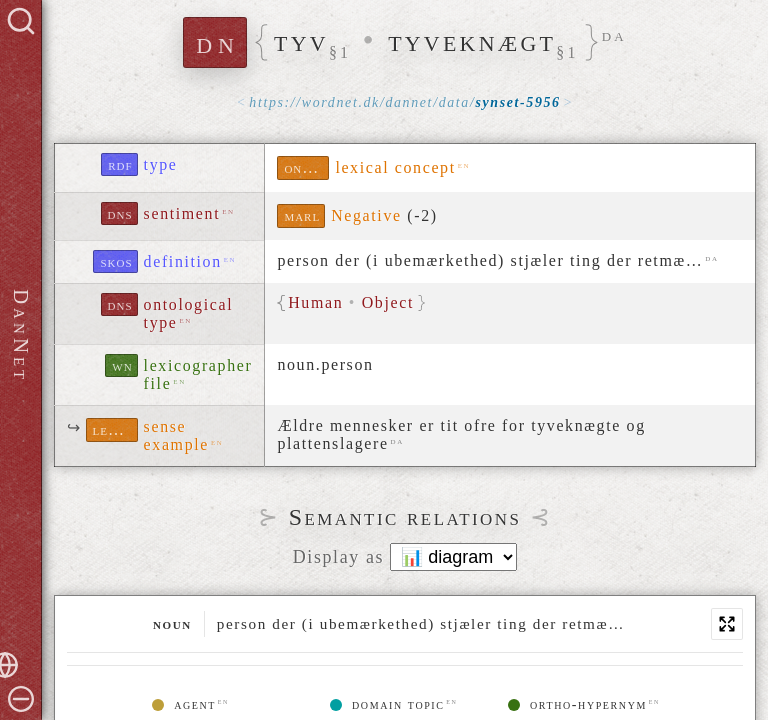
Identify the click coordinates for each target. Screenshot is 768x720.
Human (316, 302)
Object (389, 302)
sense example (176, 435)
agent (184, 704)
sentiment (182, 213)
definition (183, 261)
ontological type (189, 313)
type (161, 164)
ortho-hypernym (577, 704)
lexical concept (395, 167)
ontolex (306, 167)
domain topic (387, 704)
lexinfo (115, 429)
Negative (366, 215)
